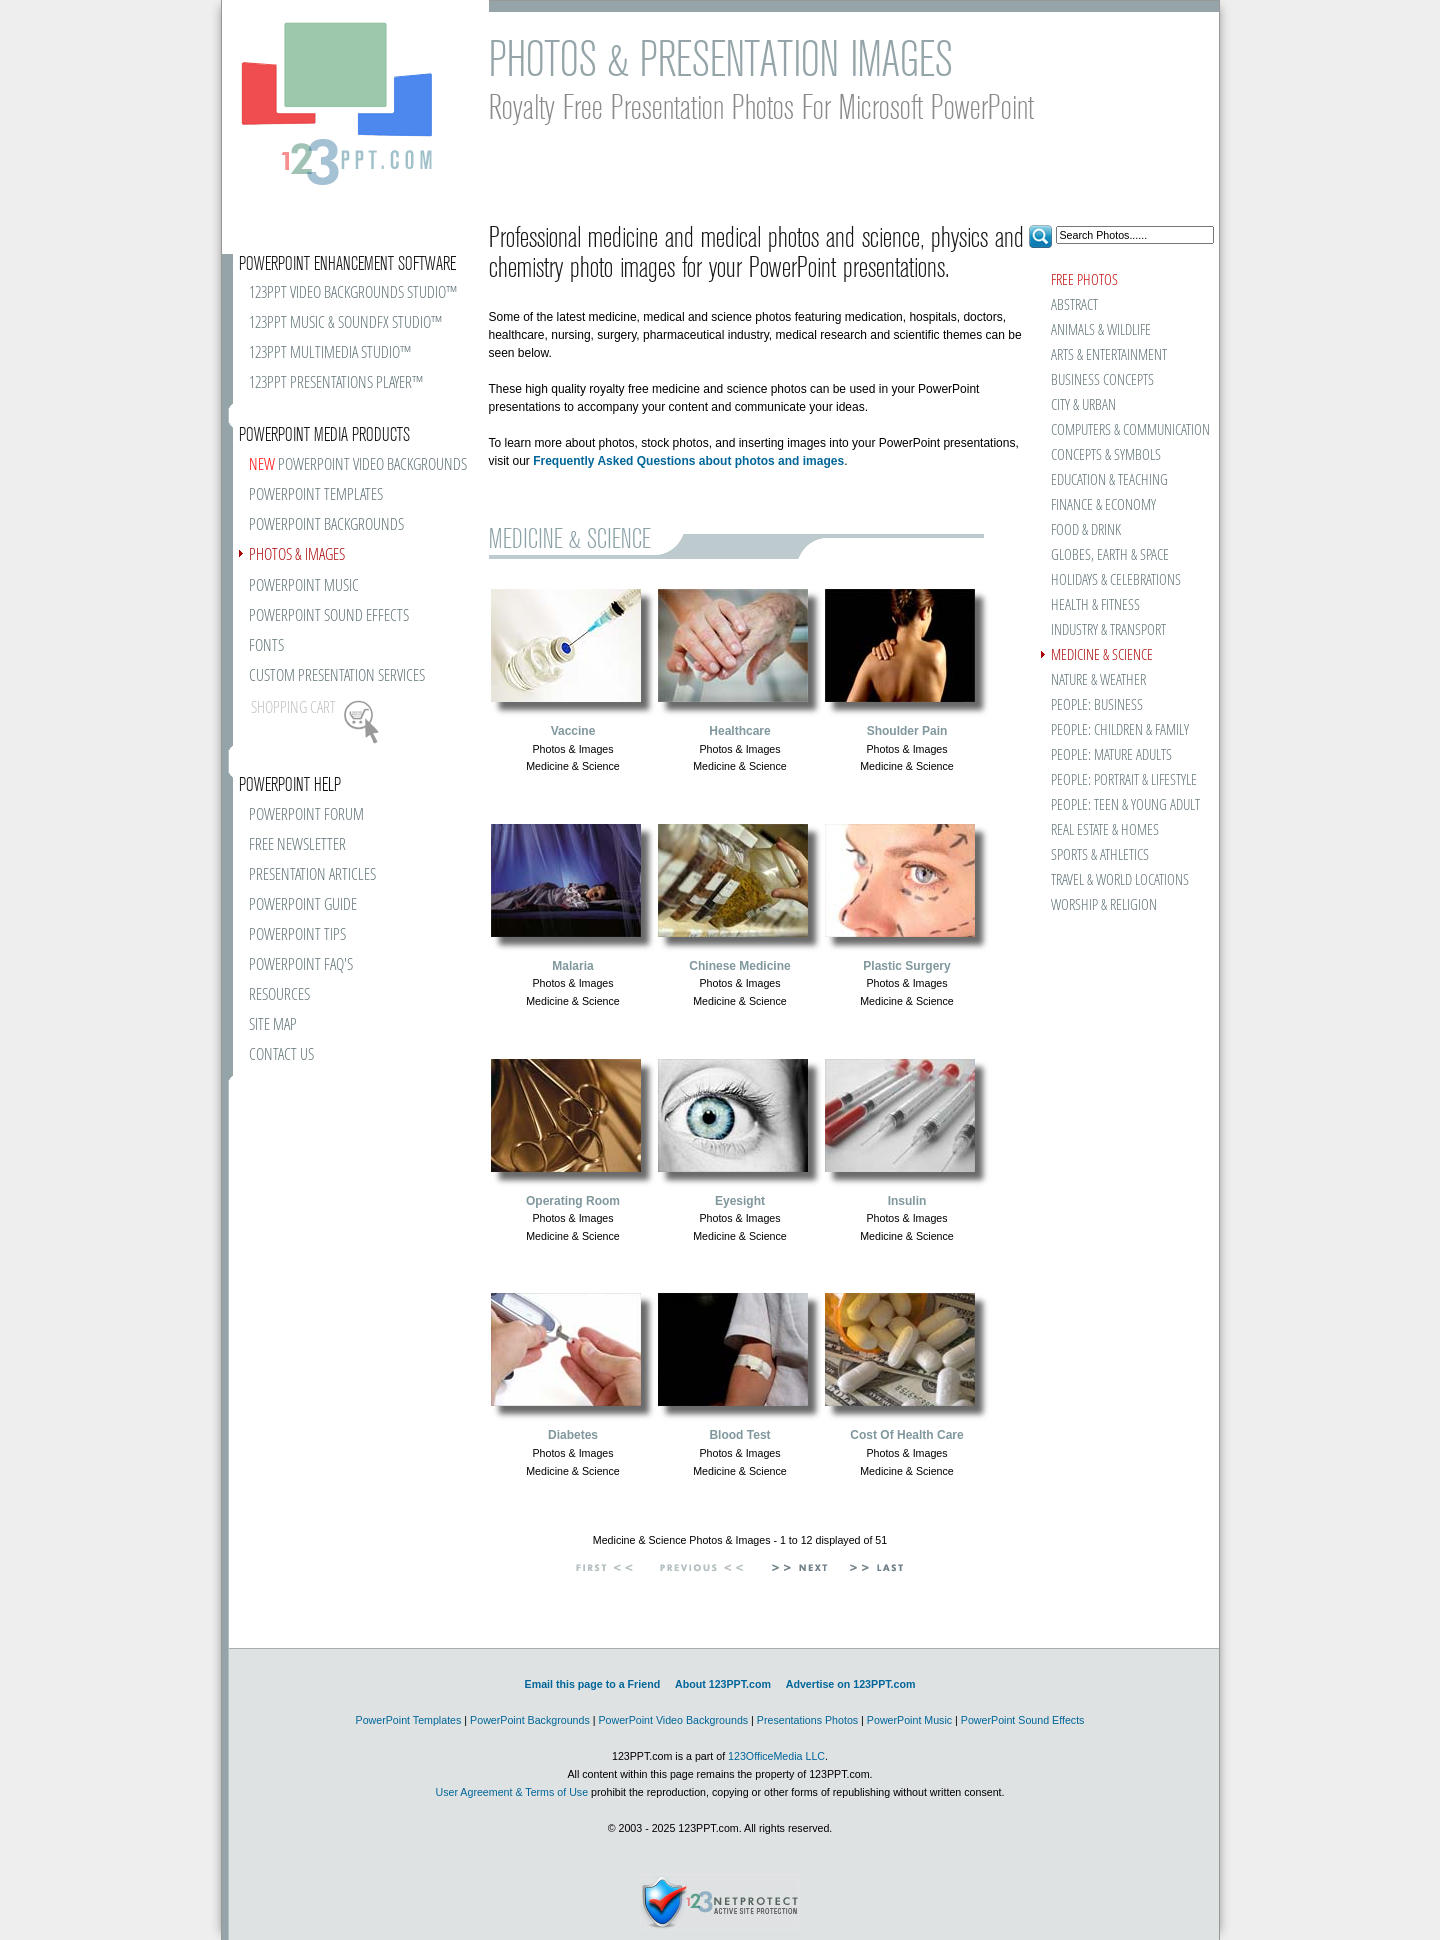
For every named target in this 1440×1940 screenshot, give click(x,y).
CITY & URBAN (1083, 405)
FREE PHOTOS (1084, 280)
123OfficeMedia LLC (776, 1756)
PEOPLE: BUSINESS (1097, 705)
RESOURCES (279, 995)
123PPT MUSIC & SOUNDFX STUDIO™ (345, 323)
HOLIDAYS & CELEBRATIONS (1116, 580)
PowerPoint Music (909, 1720)
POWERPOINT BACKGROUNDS (326, 525)
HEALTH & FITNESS (1095, 605)
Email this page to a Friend (593, 1684)
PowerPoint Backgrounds (530, 1720)
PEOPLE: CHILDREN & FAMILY (1120, 730)
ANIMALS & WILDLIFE (1101, 330)
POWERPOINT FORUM (306, 815)
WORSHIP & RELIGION (1104, 905)
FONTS (266, 646)
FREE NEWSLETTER (297, 845)
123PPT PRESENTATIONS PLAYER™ (336, 383)
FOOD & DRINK (1086, 530)
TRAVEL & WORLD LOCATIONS (1120, 880)
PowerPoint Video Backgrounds (673, 1720)
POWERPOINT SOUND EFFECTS (329, 616)
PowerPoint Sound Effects (1023, 1720)
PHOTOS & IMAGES (297, 555)
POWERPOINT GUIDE (303, 905)
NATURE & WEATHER (1098, 680)
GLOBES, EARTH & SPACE (1110, 555)
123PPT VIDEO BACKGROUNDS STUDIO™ (353, 293)
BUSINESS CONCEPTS (1102, 380)
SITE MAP (273, 1025)
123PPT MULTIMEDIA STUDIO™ (330, 353)
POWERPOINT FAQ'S (301, 965)
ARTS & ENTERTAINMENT (1109, 355)
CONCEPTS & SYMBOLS (1106, 455)
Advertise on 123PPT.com (851, 1684)
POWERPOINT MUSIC (304, 586)
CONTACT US (281, 1055)
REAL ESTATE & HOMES (1105, 830)
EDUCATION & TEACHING (1109, 480)
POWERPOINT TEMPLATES (316, 495)
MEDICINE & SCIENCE (1102, 655)
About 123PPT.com (723, 1684)
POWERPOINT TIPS (297, 935)
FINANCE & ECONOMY (1103, 505)
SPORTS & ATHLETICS (1100, 855)
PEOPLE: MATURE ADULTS (1111, 755)
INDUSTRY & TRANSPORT (1108, 630)
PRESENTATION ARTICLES (312, 875)
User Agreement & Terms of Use (511, 1792)
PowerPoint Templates (409, 1720)
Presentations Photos (807, 1720)
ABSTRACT (1074, 305)
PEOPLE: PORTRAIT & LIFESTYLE (1124, 780)
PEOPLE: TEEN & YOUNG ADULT (1125, 805)
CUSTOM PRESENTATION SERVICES (337, 676)
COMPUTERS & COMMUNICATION (1129, 430)
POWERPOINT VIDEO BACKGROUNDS (358, 465)
